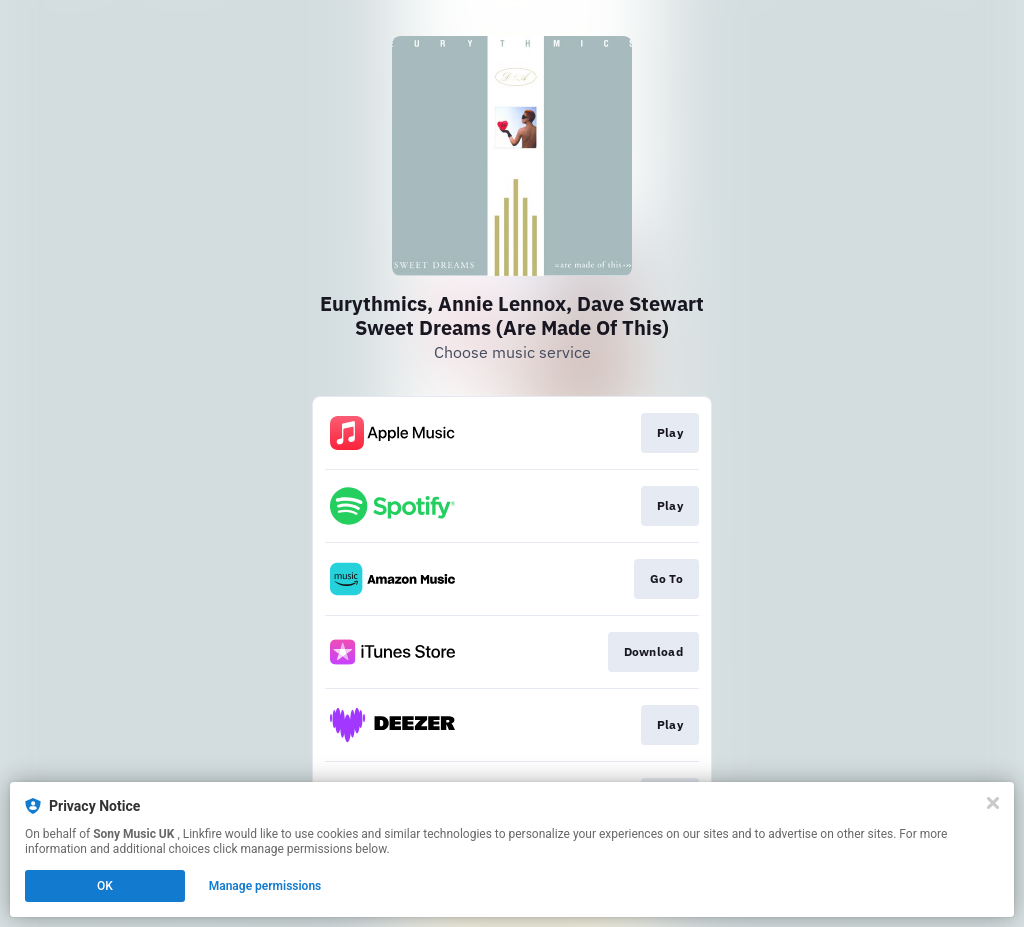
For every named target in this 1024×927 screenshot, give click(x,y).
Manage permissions (265, 886)
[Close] (993, 803)
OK (105, 886)
